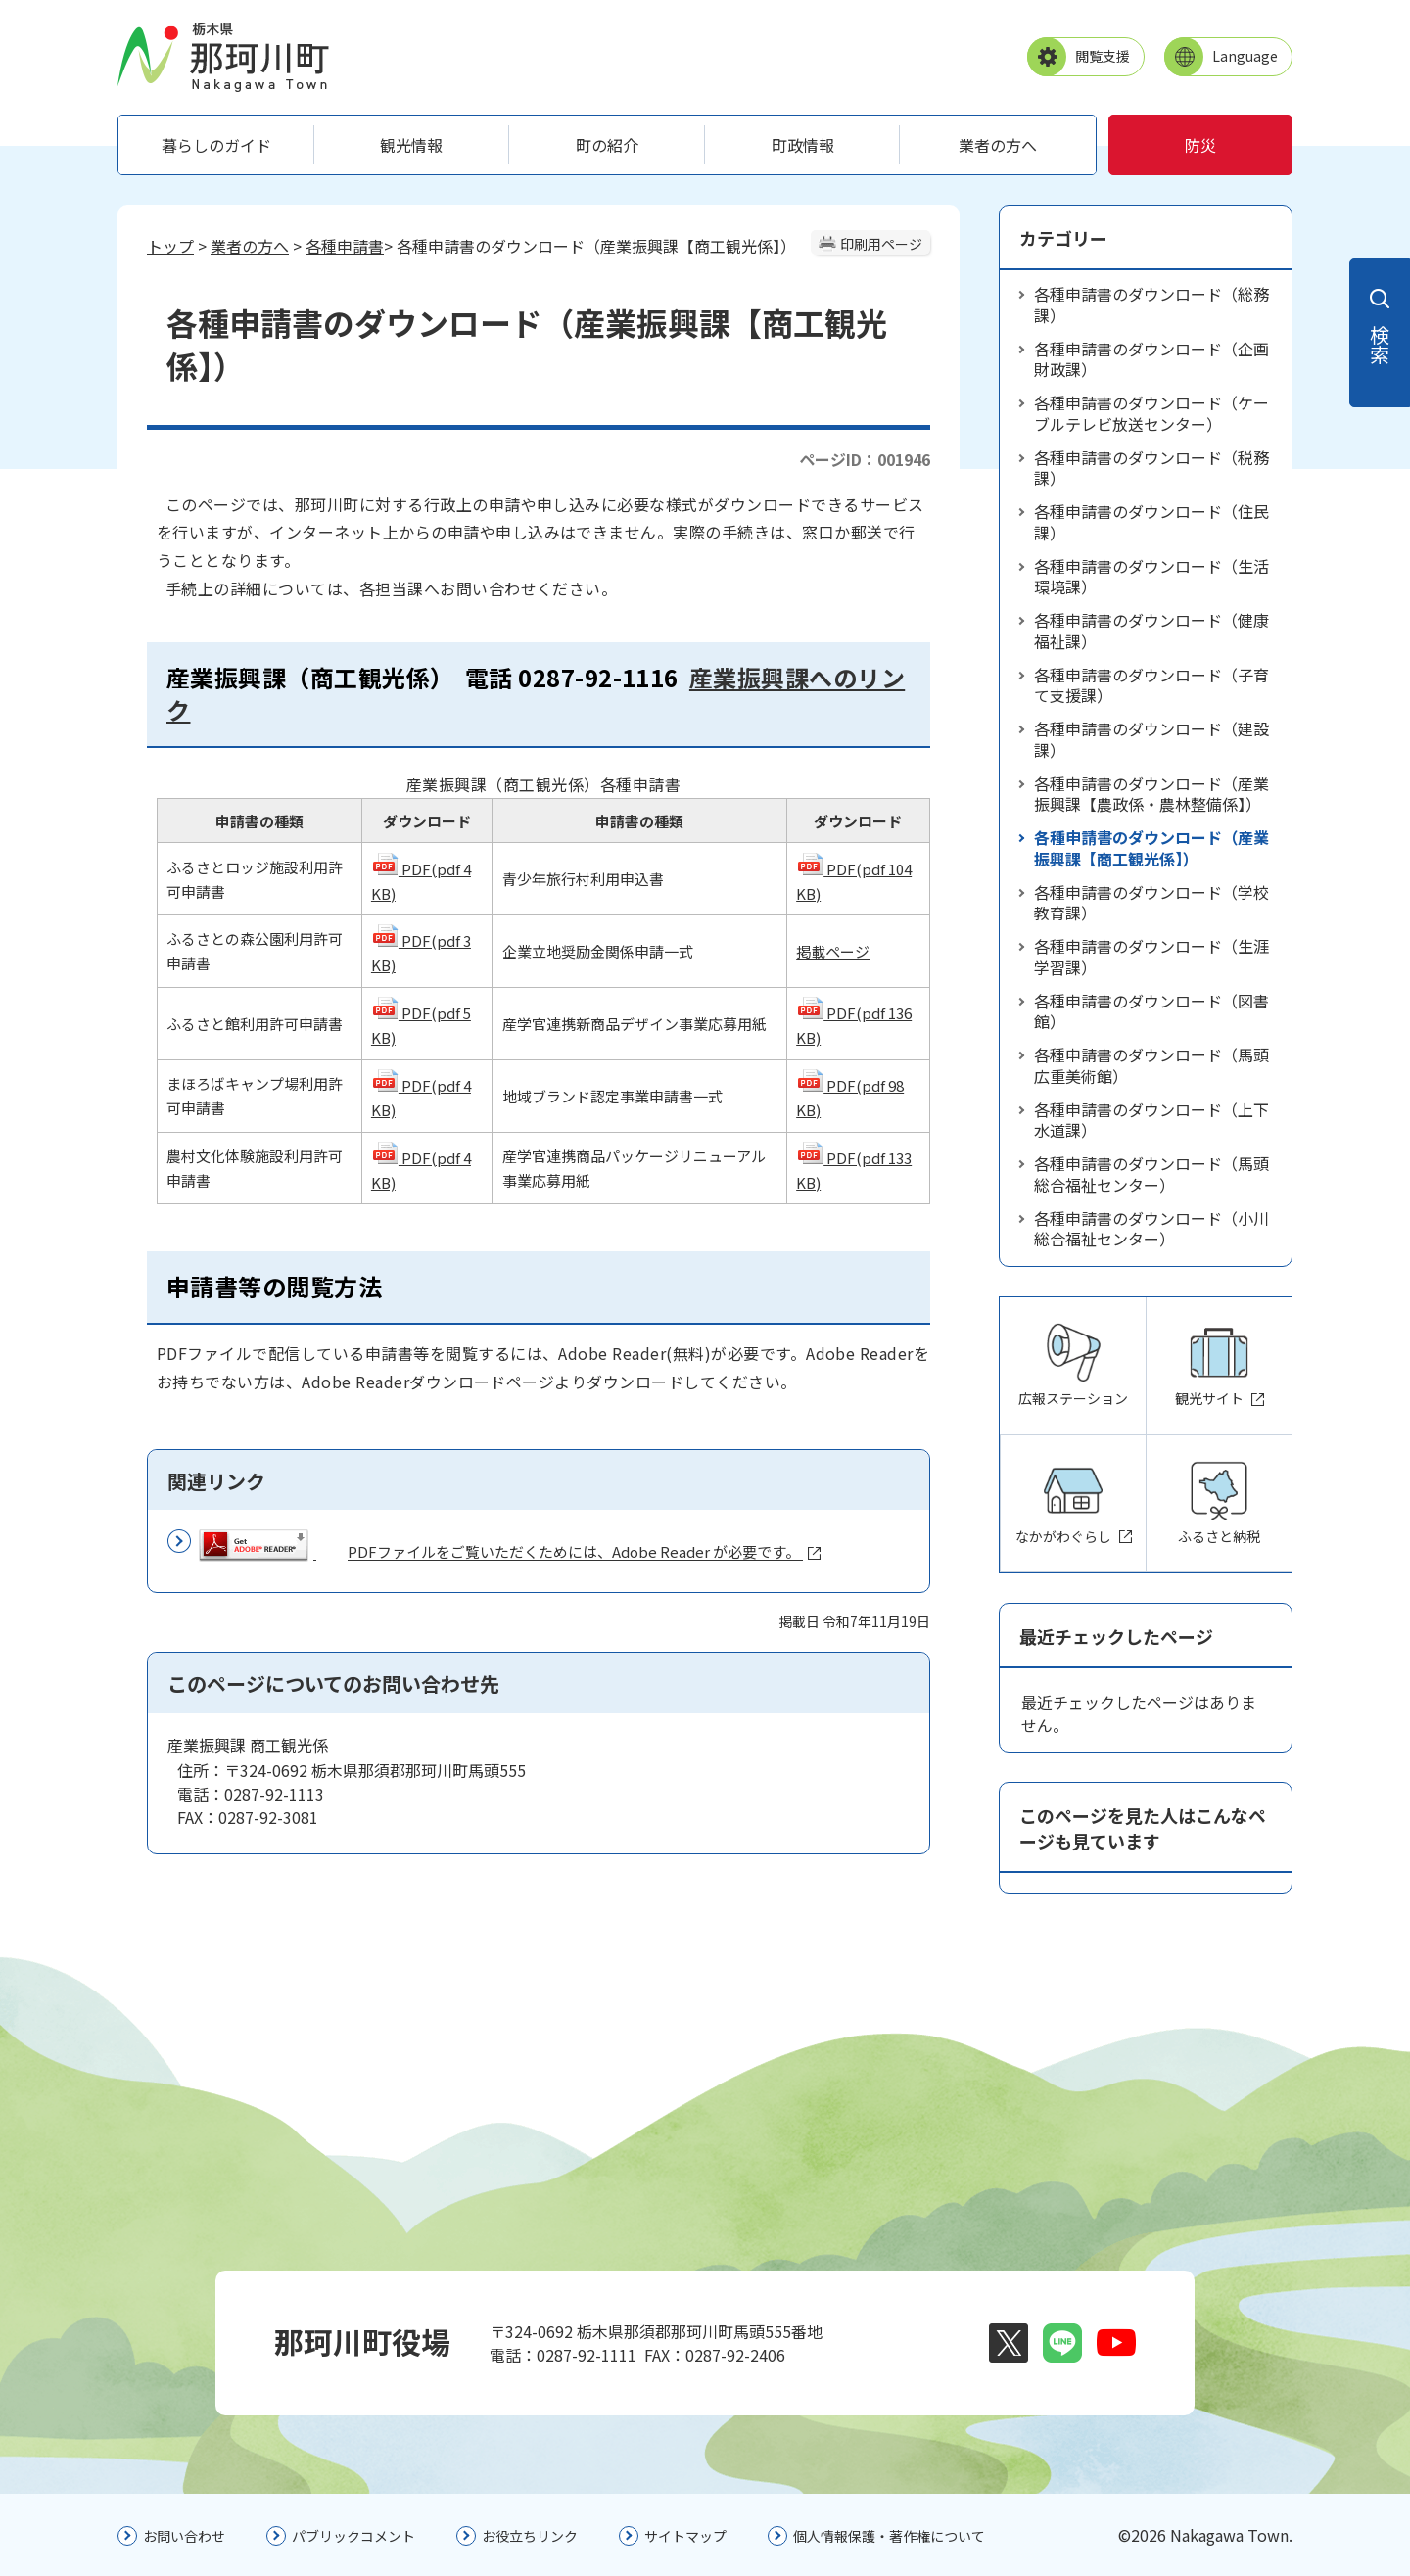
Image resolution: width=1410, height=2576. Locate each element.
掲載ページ (833, 951)
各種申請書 (345, 246)
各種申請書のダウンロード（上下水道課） (1151, 1120)
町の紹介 (607, 145)
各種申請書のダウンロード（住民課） (1151, 521)
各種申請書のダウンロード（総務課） (1151, 304)
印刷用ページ (881, 244)
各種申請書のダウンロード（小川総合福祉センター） (1151, 1228)
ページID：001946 (864, 459)
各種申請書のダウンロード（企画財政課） (1151, 359)
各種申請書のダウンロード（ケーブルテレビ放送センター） (1151, 413)
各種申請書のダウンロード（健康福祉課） (1151, 630)
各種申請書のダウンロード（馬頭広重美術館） (1151, 1065)
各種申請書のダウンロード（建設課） (1151, 739)
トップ (170, 246)
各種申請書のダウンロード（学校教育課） (1151, 902)
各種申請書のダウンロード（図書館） (1151, 1011)
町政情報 (803, 145)
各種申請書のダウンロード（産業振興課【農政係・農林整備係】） (1151, 794)
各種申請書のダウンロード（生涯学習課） (1151, 956)
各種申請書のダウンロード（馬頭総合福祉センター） (1151, 1173)
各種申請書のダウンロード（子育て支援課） (1151, 685)
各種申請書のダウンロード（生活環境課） (1151, 576)
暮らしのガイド (216, 145)
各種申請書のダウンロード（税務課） (1151, 468)
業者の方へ (998, 145)
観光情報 (411, 145)
